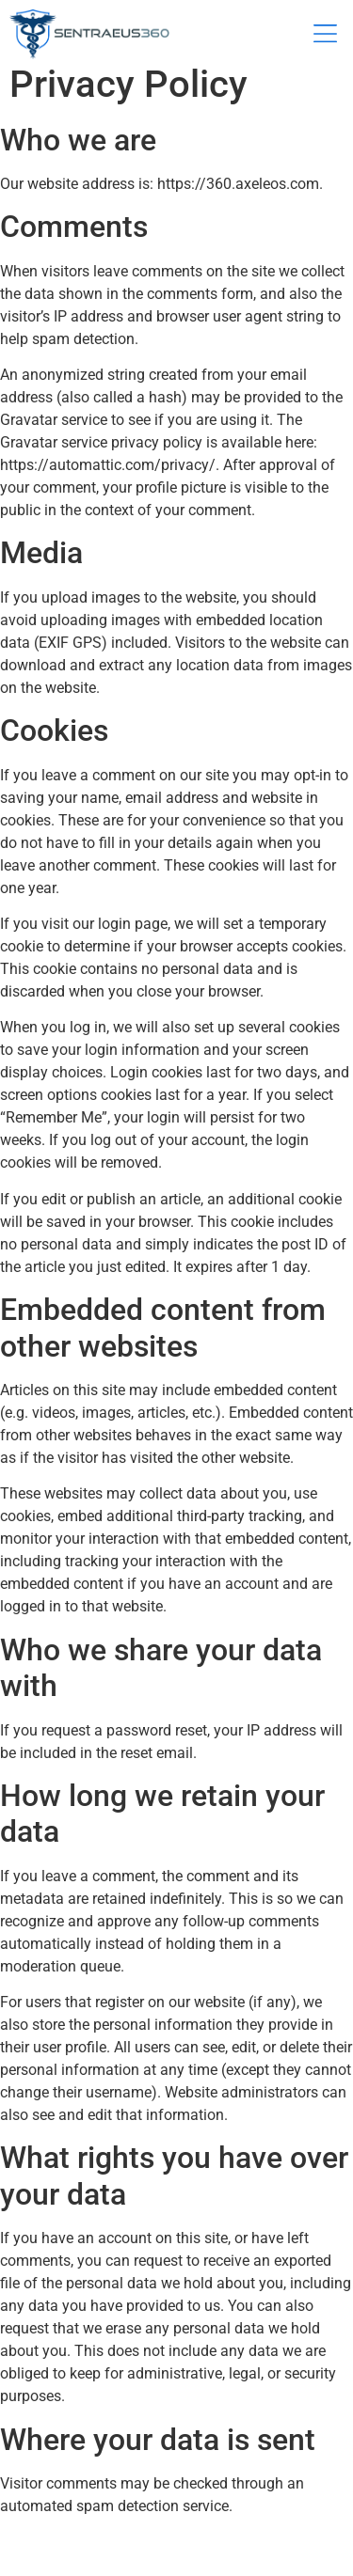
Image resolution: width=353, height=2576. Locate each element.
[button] (325, 35)
